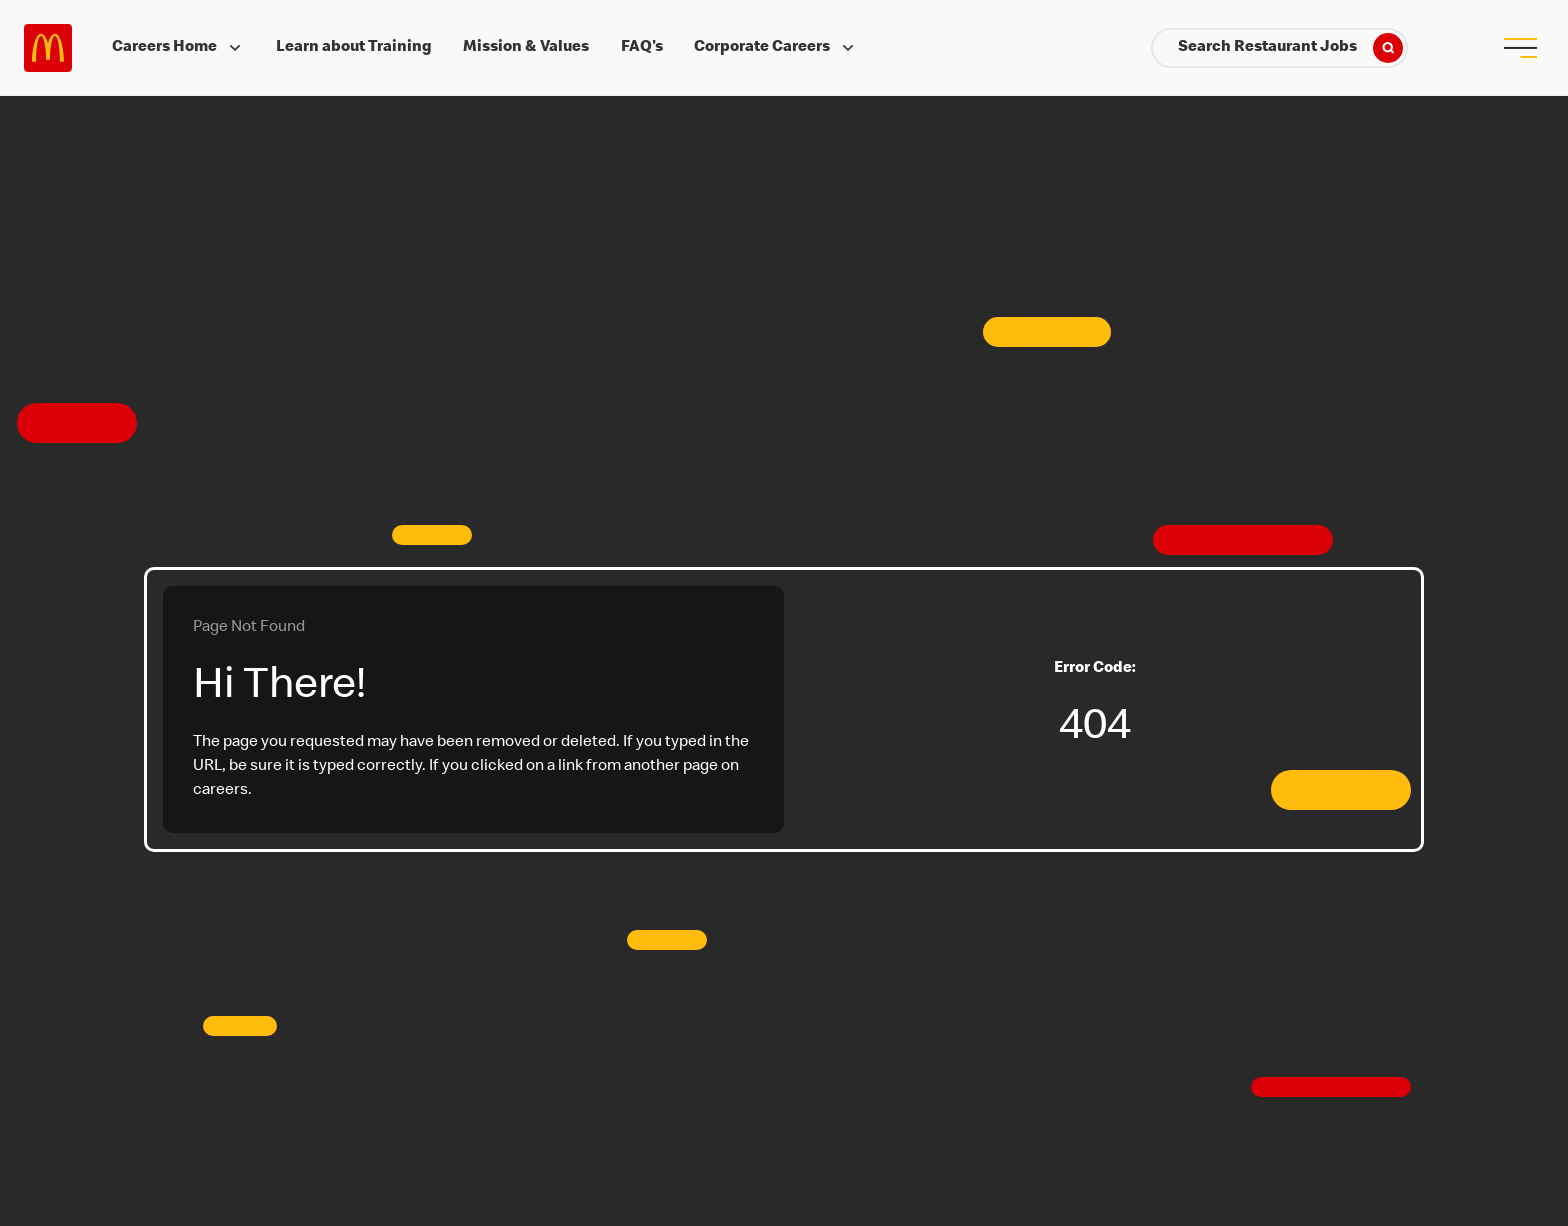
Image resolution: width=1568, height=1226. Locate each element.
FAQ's (642, 48)
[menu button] (1520, 48)
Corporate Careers (776, 48)
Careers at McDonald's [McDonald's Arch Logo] (48, 48)
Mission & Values (526, 48)
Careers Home (178, 48)
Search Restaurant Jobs (1290, 48)
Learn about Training (354, 48)
